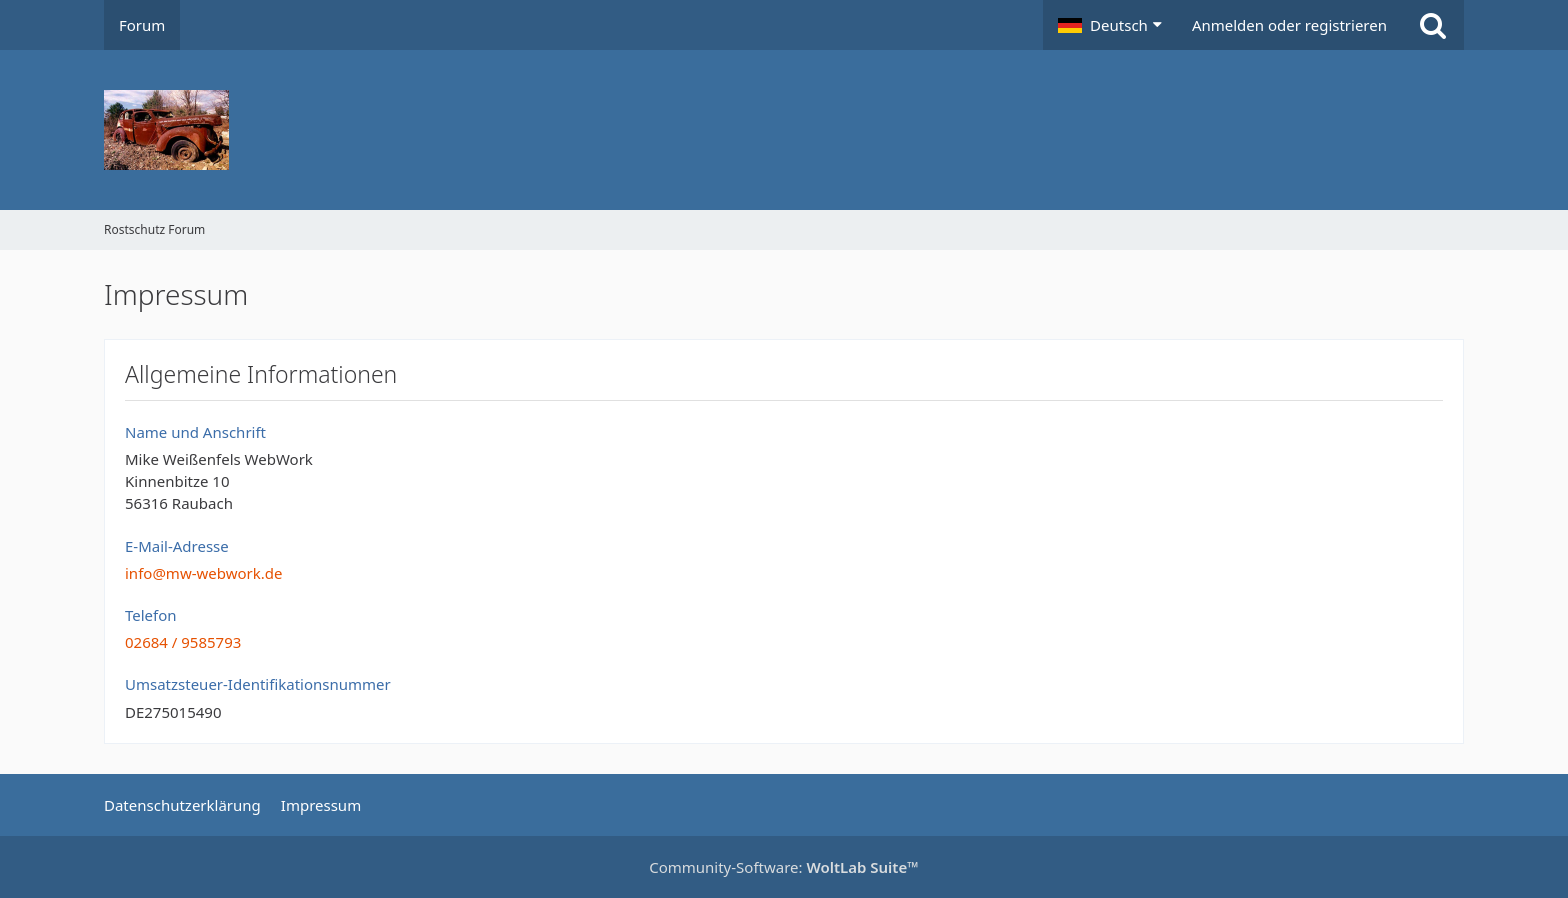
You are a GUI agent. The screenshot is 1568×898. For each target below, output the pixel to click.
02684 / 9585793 (183, 642)
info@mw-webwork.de (203, 573)
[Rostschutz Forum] (784, 130)
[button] (1110, 25)
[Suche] (1433, 25)
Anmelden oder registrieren (1289, 25)
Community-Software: (784, 867)
